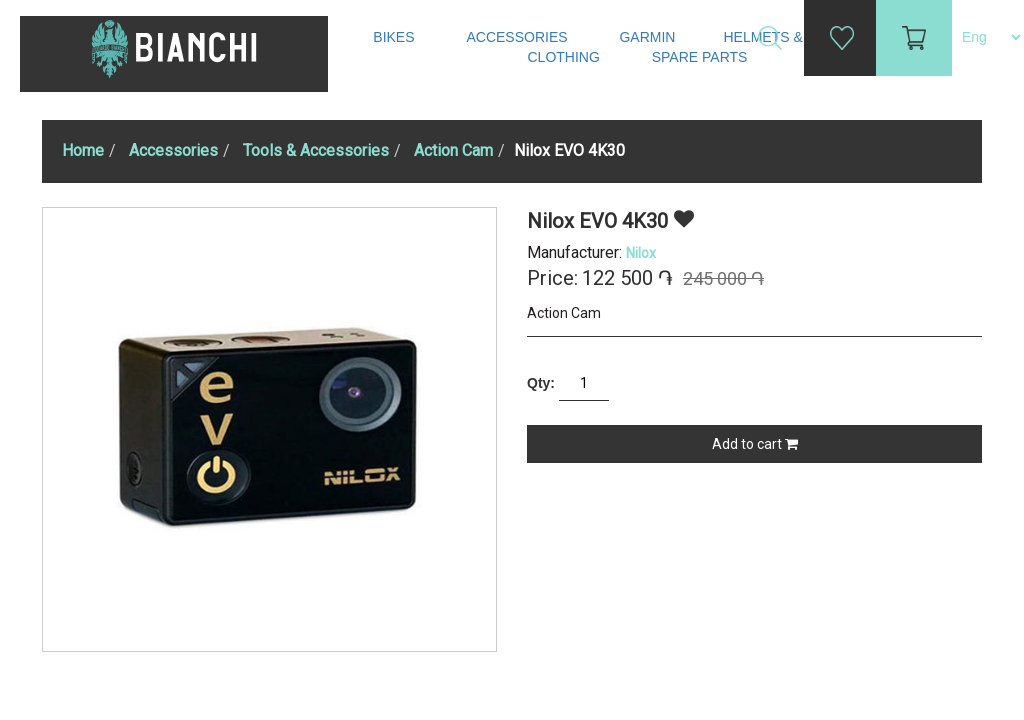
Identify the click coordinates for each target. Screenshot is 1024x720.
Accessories (518, 37)
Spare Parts (702, 57)
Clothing (566, 57)
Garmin (647, 37)
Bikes (395, 37)
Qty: (541, 383)
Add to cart (755, 444)
